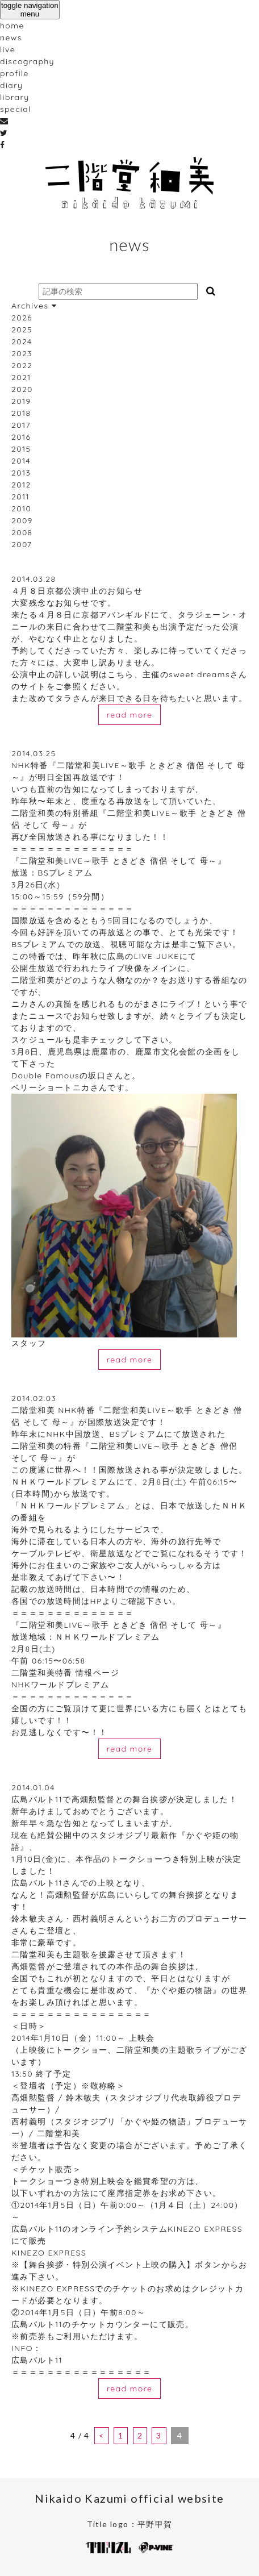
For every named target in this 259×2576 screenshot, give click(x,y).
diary (11, 85)
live (7, 49)
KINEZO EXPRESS (48, 2253)
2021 (21, 377)
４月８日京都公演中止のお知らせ (77, 591)
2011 (20, 496)
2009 (22, 520)
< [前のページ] (101, 2435)
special (15, 109)
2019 (21, 401)
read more (130, 715)
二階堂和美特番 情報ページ (65, 1673)
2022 (21, 365)
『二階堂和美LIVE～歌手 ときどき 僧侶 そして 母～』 (118, 861)
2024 (21, 341)
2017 (21, 425)
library (15, 97)
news (11, 37)
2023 (21, 353)
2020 (22, 389)
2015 (21, 449)
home (12, 25)
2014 (21, 461)
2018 (21, 413)
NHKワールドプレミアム (60, 1684)
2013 (21, 473)
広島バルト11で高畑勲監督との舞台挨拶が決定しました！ (124, 1799)
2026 (21, 317)
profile (14, 73)
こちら (120, 674)
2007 (21, 544)
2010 (21, 508)
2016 (21, 437)
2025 (21, 329)
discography (27, 61)
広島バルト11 (36, 2360)
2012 (21, 485)
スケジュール (37, 1040)
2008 (22, 532)
